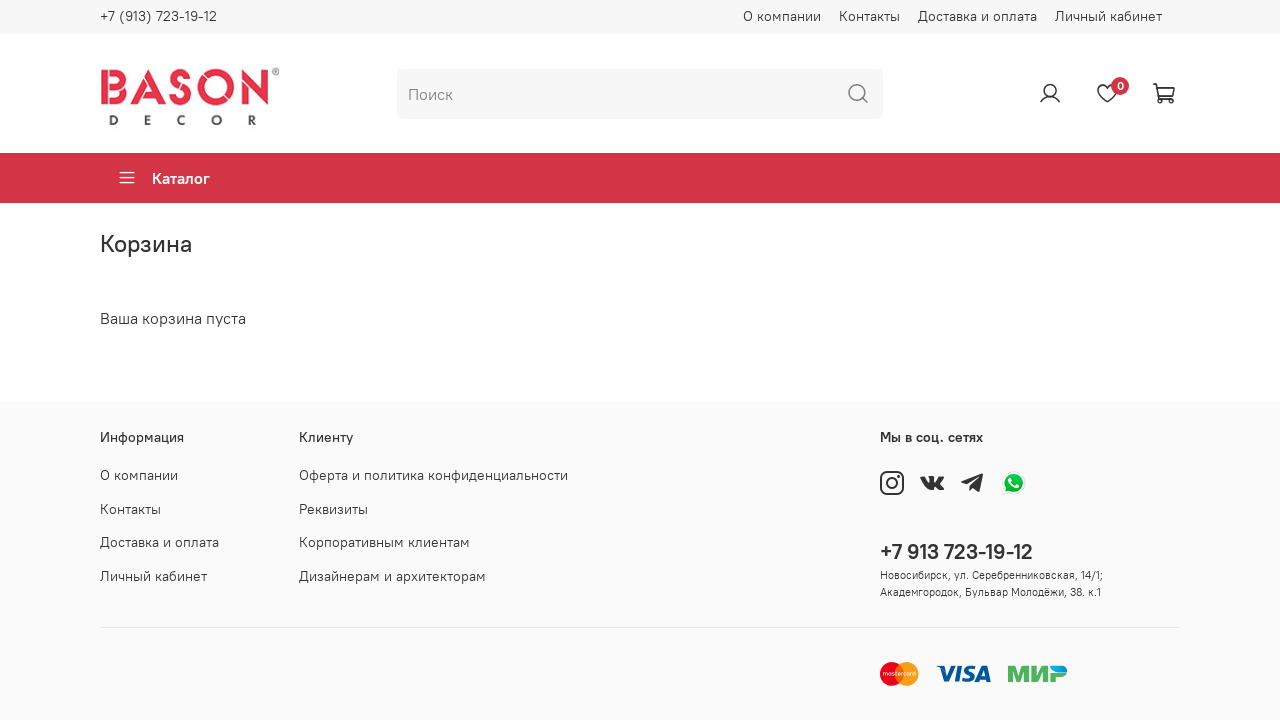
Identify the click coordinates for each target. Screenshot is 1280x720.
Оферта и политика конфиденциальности (433, 475)
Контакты (869, 16)
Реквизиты (333, 509)
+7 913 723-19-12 (956, 551)
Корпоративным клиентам (384, 542)
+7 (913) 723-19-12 (158, 16)
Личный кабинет (1108, 16)
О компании (782, 16)
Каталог (163, 178)
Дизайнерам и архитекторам (392, 576)
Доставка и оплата (977, 16)
